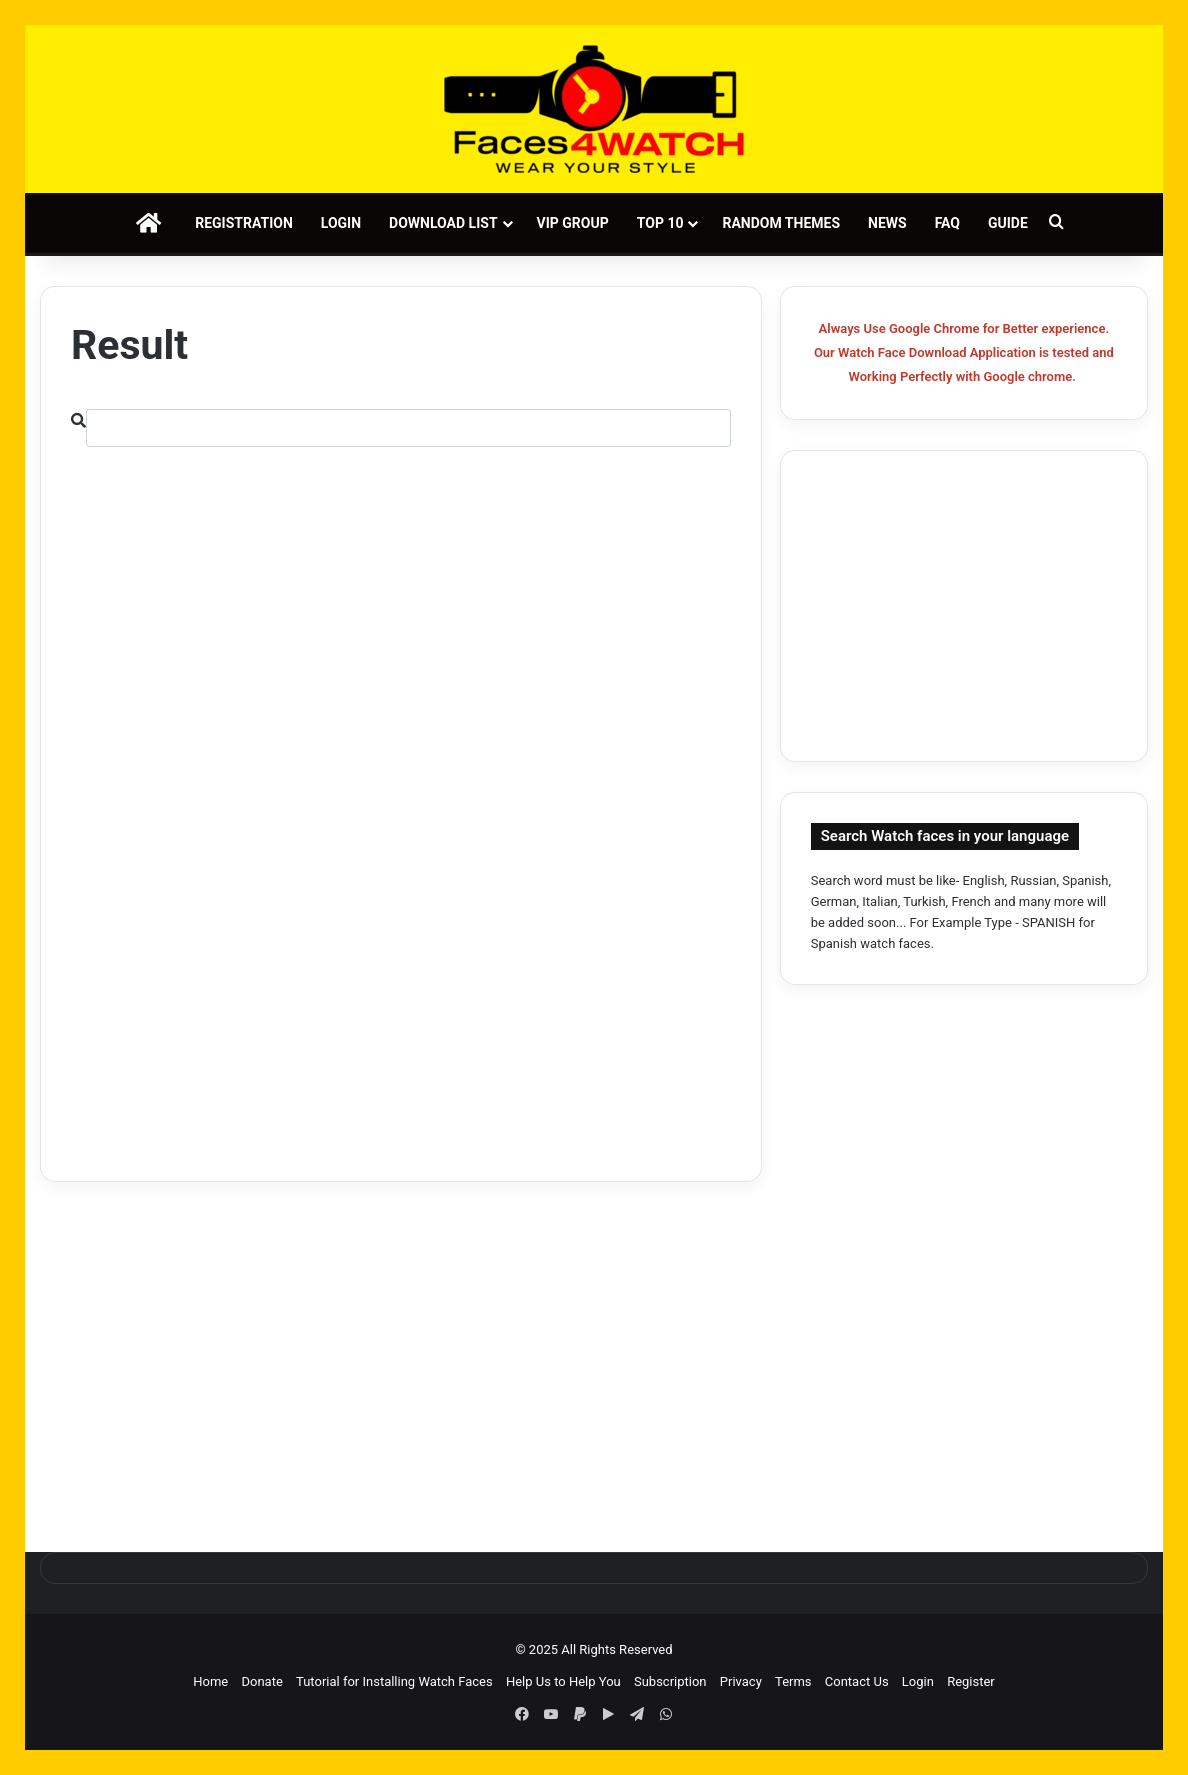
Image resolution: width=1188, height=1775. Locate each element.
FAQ (947, 223)
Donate (261, 1681)
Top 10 (660, 223)
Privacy (741, 1681)
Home (210, 1681)
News (887, 223)
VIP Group (573, 223)
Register (971, 1681)
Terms (793, 1681)
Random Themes (781, 223)
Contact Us (857, 1681)
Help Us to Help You (563, 1681)
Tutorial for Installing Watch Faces (394, 1681)
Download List (443, 223)
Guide (1008, 223)
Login (341, 223)
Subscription (670, 1681)
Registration (244, 223)
